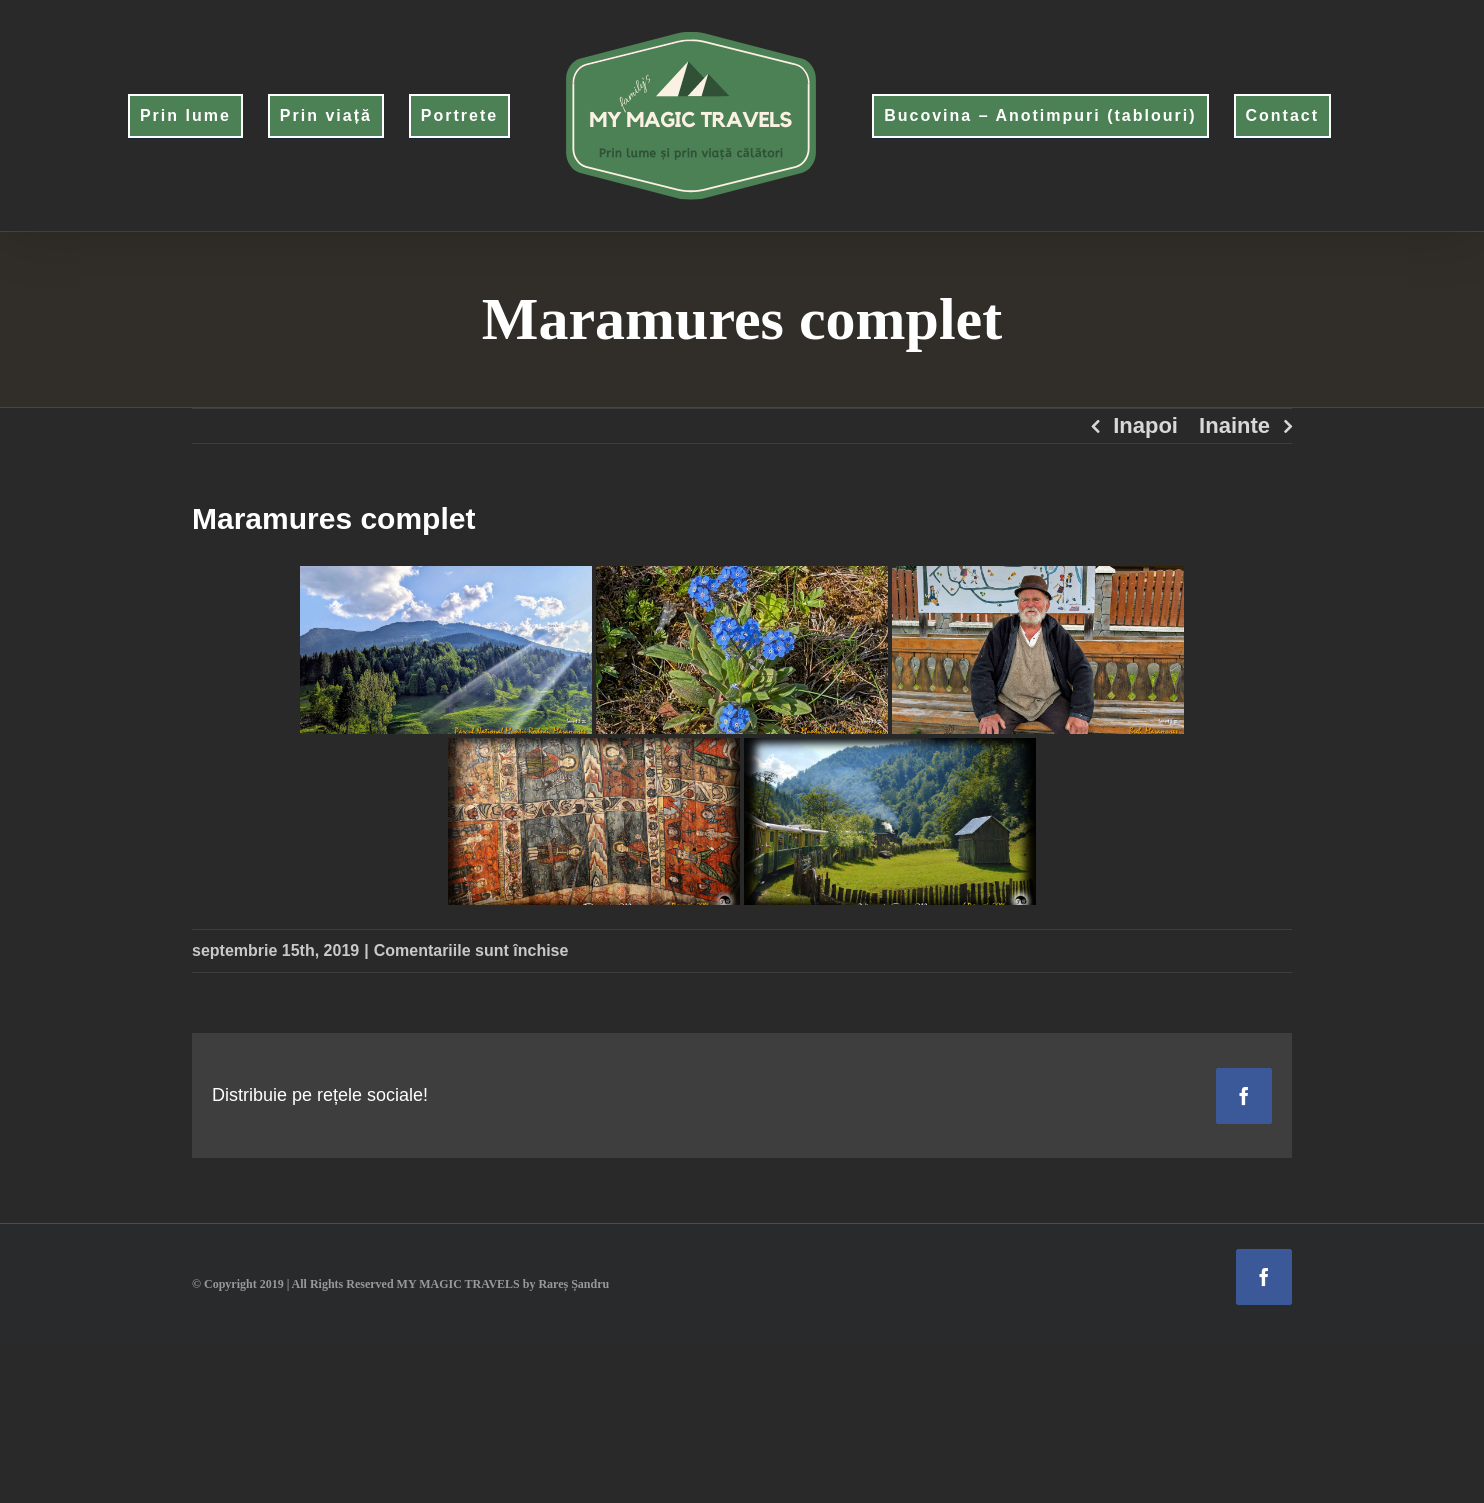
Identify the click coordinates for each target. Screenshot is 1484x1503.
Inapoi (1145, 425)
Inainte (1234, 425)
